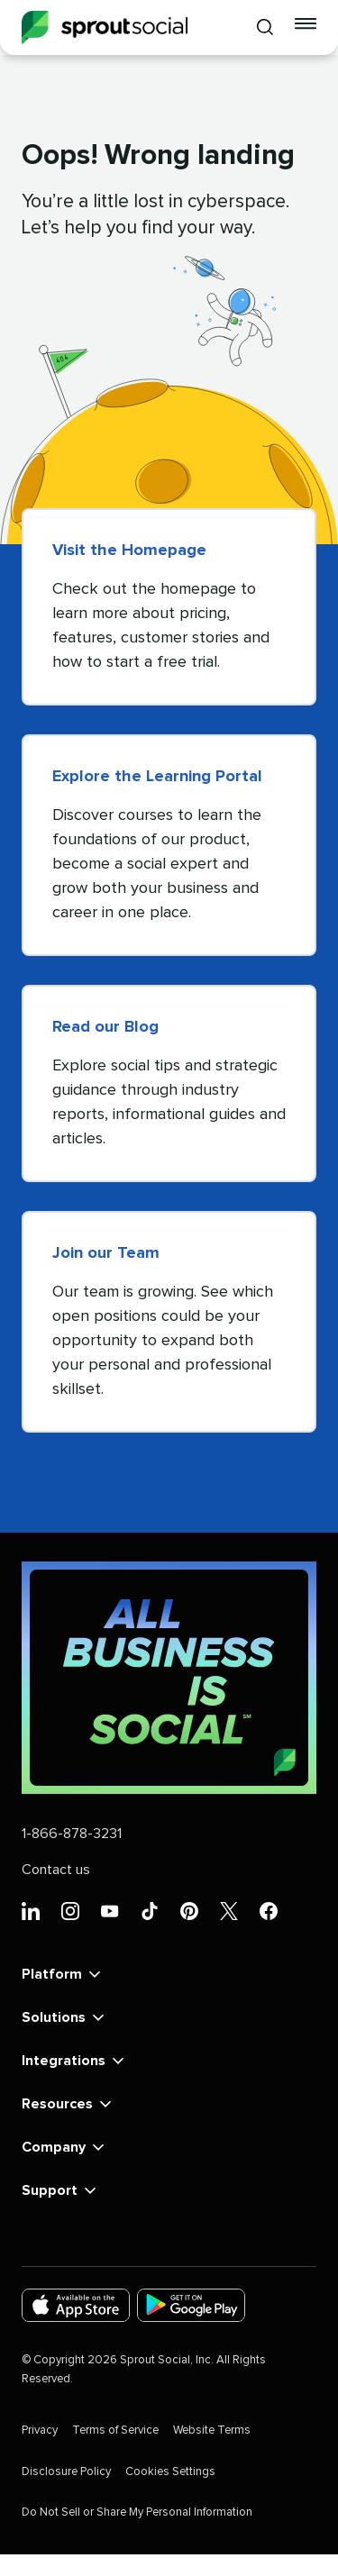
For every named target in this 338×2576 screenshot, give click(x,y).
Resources (68, 2104)
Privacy (40, 2430)
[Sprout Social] (104, 27)
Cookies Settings (170, 2472)
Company (64, 2147)
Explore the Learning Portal (157, 777)
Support (60, 2190)
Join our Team (106, 1253)
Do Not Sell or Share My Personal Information (137, 2512)
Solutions (64, 2017)
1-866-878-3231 (72, 1833)
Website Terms (212, 2430)
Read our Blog (105, 1027)
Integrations (74, 2061)
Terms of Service (115, 2430)
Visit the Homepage (129, 550)
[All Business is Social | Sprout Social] (169, 1677)
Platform (63, 1974)
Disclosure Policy (66, 2472)
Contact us (56, 1869)
